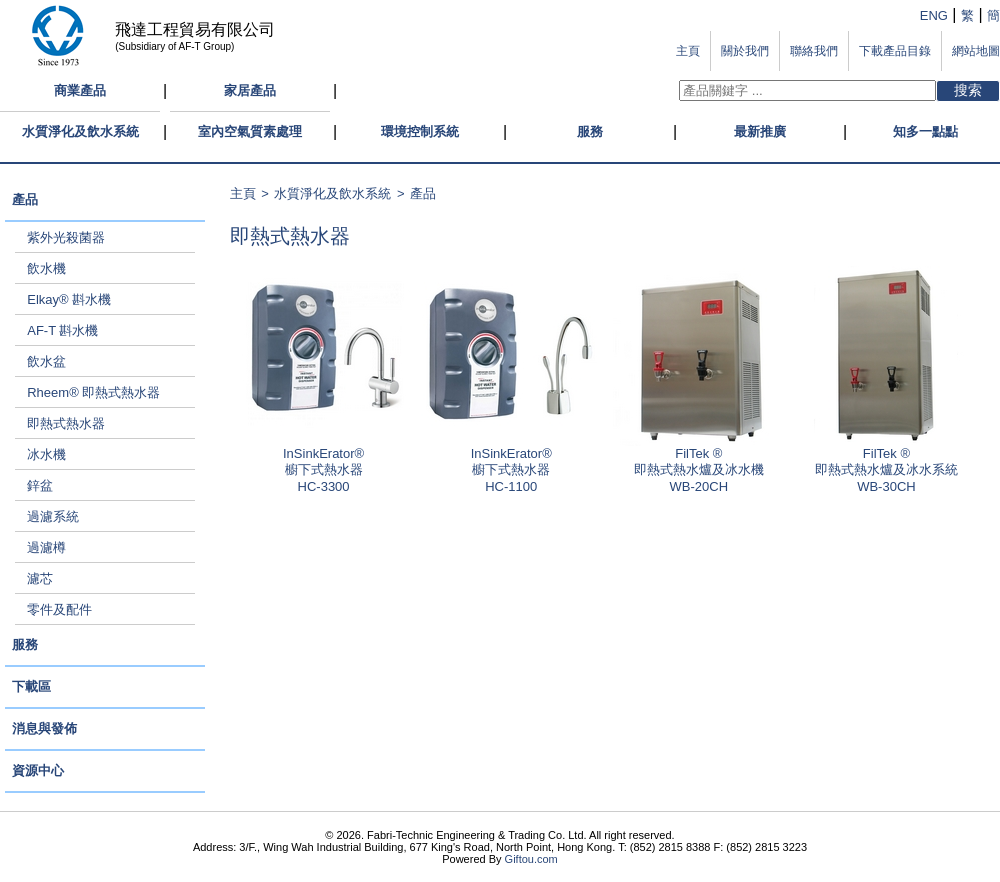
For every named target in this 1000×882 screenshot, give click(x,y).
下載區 (31, 686)
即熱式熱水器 (66, 423)
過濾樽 (46, 547)
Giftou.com (531, 859)
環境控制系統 (420, 131)
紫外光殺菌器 (66, 237)
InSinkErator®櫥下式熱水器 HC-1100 (511, 464)
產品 (25, 199)
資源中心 (38, 770)
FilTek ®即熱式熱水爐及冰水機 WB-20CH (699, 464)
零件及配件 (59, 609)
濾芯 (40, 578)
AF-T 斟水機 (62, 330)
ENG (934, 15)
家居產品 (250, 90)
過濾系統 (53, 516)
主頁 (243, 193)
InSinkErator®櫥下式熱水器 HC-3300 (324, 464)
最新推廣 (760, 131)
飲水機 (46, 268)
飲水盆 (46, 361)
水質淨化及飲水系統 (80, 131)
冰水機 (46, 454)
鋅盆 (40, 485)
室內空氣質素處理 (250, 131)
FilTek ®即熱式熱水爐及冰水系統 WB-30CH (886, 464)
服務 (590, 131)
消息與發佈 (44, 728)
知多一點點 (925, 131)
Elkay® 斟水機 (69, 299)
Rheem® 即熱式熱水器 (93, 392)
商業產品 (80, 90)
